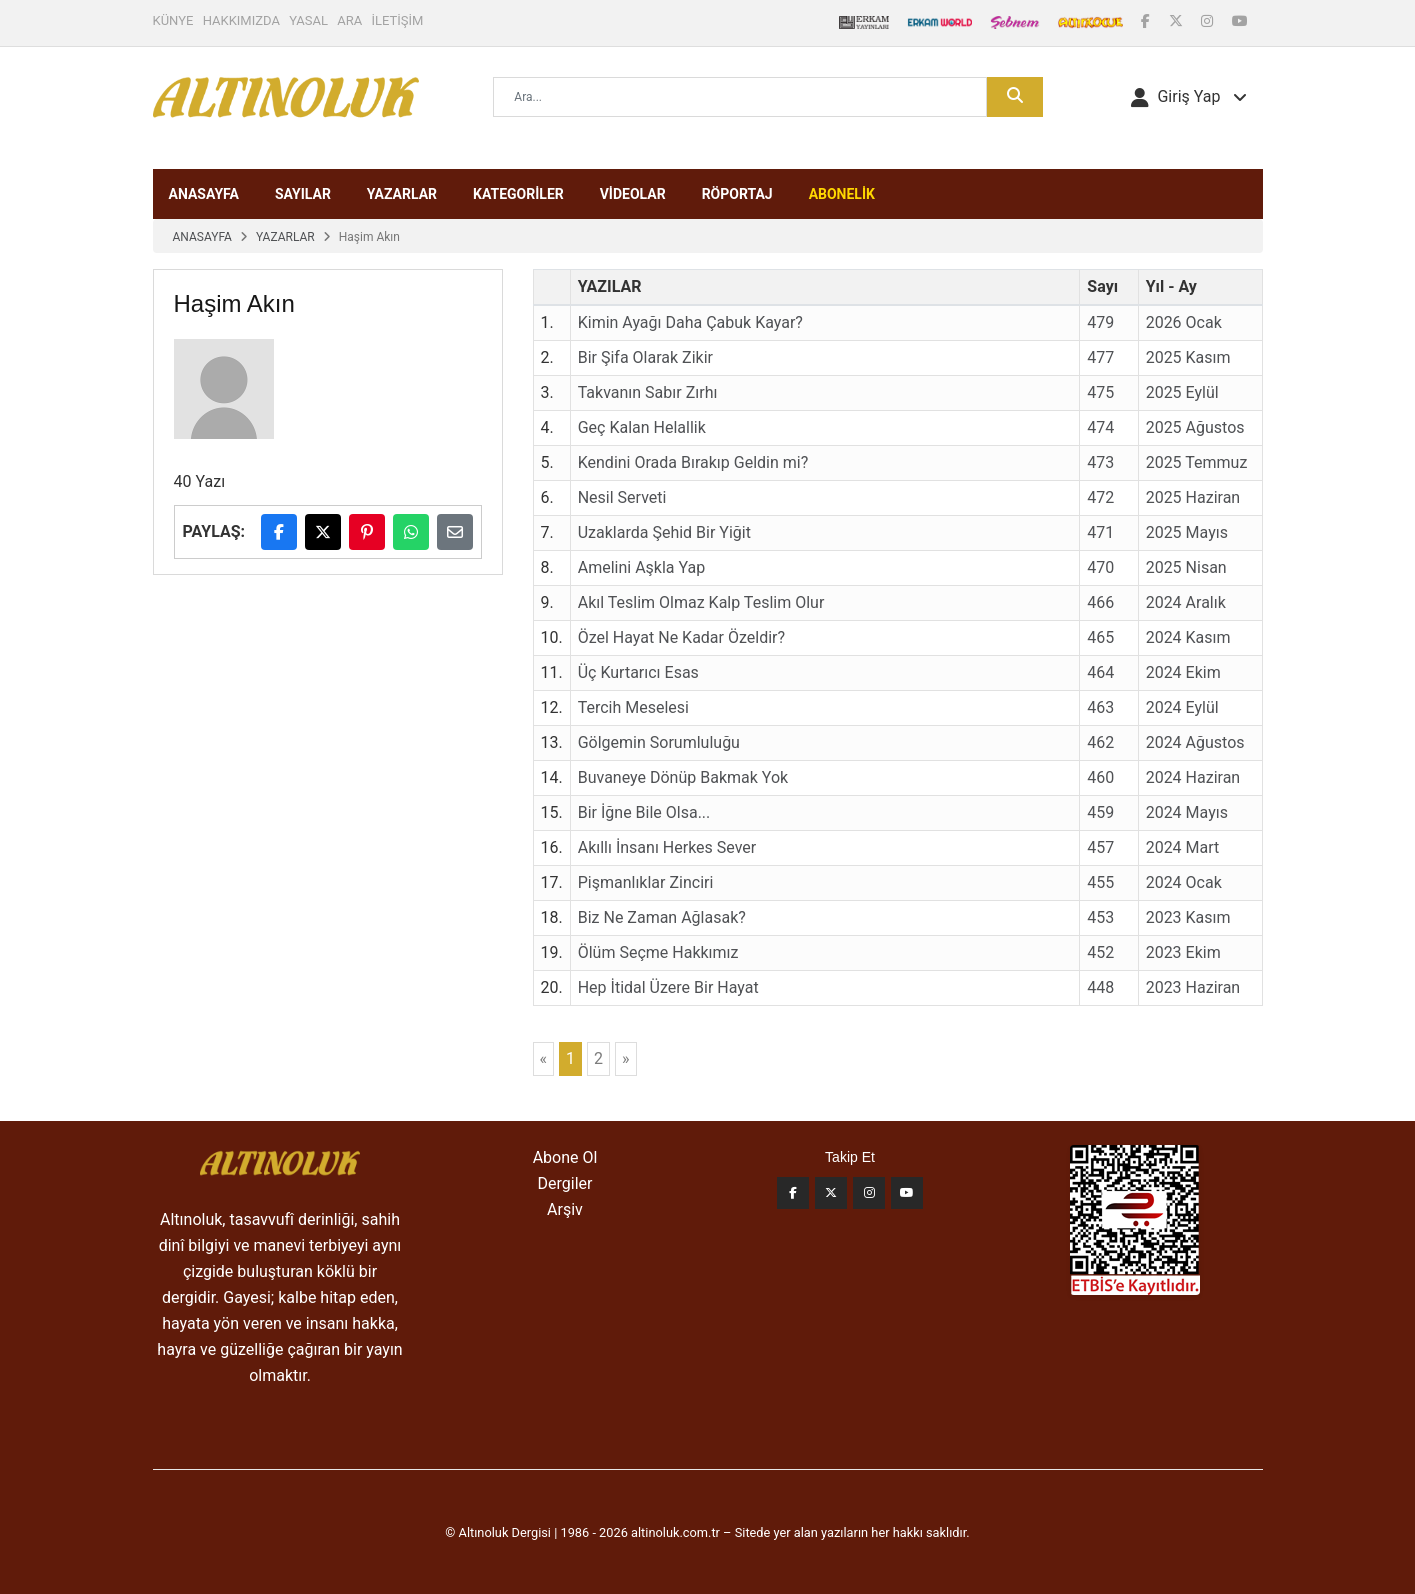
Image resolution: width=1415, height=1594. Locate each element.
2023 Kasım (1188, 917)
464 (1100, 672)
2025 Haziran (1193, 497)
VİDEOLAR (633, 194)
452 (1100, 952)
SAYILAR (303, 194)
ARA (349, 20)
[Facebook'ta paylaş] (279, 532)
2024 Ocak (1184, 882)
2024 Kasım (1188, 637)
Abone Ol (565, 1157)
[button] (1188, 97)
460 (1100, 777)
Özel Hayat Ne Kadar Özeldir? (681, 637)
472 (1100, 497)
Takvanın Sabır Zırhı (648, 392)
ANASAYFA (204, 194)
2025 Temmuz (1197, 462)
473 (1100, 462)
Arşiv (565, 1209)
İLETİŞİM (398, 20)
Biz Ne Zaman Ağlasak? (662, 917)
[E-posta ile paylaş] (455, 532)
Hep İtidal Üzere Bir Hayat (668, 987)
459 (1100, 812)
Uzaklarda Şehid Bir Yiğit (664, 532)
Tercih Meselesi (633, 707)
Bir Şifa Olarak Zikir (645, 357)
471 (1100, 532)
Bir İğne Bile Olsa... (644, 812)
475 (1100, 392)
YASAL (308, 20)
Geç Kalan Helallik (642, 427)
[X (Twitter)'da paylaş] (323, 532)
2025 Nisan (1186, 567)
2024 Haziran (1193, 777)
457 (1100, 847)
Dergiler (565, 1183)
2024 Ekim (1183, 672)
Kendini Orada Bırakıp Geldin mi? (693, 462)
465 (1100, 637)
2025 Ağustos (1195, 427)
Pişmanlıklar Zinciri (646, 882)
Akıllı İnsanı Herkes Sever (667, 847)
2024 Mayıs (1187, 812)
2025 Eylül (1182, 392)
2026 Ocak (1184, 322)
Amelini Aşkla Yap (642, 567)
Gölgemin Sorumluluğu (659, 742)
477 (1100, 357)
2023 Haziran (1193, 987)
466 (1100, 602)
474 (1100, 427)
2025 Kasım (1188, 357)
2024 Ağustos (1195, 742)
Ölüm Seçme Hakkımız (658, 952)
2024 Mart (1183, 847)
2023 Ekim (1183, 952)
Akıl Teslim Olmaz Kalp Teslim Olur (701, 602)
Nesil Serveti (622, 497)
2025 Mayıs (1187, 532)
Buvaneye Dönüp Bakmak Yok (683, 777)
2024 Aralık (1186, 602)
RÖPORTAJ (737, 194)
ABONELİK (842, 194)
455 (1100, 882)
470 (1100, 567)
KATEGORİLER (518, 194)
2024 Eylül (1182, 707)
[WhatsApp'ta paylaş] (411, 532)
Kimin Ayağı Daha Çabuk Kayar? (690, 322)
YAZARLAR (402, 194)
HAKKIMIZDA (241, 20)
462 (1100, 742)
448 (1100, 987)
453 (1100, 917)
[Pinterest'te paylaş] (367, 532)
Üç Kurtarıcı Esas (638, 672)
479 (1100, 322)
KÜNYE (173, 20)
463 (1100, 707)
